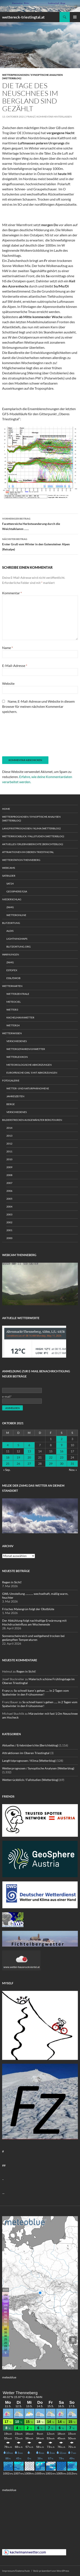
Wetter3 (12, 1009)
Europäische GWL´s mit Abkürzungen (31, 1072)
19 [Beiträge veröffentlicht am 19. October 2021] (18, 1457)
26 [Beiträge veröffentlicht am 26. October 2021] (18, 1463)
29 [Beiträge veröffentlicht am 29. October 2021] (50, 1463)
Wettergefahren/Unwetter (25, 1049)
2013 (9, 1135)
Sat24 (10, 883)
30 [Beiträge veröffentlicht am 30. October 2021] (61, 1463)
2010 (9, 1159)
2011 (9, 1151)
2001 (9, 1230)
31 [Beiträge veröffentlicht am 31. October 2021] (72, 1463)
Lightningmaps (16, 938)
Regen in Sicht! (12, 1582)
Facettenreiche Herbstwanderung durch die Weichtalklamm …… (40, 523)
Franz (30, 116)
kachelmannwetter (20, 1017)
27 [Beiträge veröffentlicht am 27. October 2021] (29, 1463)
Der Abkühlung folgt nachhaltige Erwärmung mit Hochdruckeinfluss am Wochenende (34, 1622)
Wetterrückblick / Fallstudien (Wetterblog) (33, 836)
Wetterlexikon (17, 1056)
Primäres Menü (75, 17)
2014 (9, 1127)
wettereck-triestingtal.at (23, 17)
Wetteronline (16, 915)
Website (8, 683)
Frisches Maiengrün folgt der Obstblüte (28, 1609)
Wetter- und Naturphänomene (27, 1088)
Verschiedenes (16, 1041)
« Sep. (6, 1470)
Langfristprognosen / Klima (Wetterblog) (31, 828)
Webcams (8, 867)
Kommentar (12, 593)
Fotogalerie (10, 1080)
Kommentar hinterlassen (54, 116)
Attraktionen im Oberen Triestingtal (28, 852)
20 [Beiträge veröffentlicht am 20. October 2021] (29, 1457)
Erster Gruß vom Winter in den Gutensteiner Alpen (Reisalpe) (40, 544)
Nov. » (73, 1470)
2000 (9, 1238)
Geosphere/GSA (16, 891)
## (4, 2165)
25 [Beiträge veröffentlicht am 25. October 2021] (7, 1463)
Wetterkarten (12, 986)
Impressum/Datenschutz (16, 2570)
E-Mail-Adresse (14, 665)
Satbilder (8, 875)
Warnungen (10, 954)
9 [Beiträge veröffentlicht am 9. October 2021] (62, 1445)
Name (7, 648)
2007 (9, 1183)
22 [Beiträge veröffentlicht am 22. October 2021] (50, 1457)
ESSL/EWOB (13, 978)
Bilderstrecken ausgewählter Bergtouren (32, 1119)
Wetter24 (13, 1025)
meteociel (13, 1001)
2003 (9, 1214)
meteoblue (9, 2377)
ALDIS (9, 930)
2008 (9, 1175)
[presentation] (19, 736)
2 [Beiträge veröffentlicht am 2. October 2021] (62, 1439)
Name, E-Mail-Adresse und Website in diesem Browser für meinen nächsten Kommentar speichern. (38, 706)
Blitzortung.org (18, 946)
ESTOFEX (11, 970)
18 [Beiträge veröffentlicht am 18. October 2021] (7, 1457)
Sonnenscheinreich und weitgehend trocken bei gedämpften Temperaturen (33, 1637)
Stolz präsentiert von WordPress (51, 2570)
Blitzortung (11, 923)
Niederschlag (11, 899)
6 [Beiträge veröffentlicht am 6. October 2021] (29, 1445)
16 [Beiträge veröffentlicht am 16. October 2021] (61, 1451)
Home (6, 808)
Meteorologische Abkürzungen (29, 1064)
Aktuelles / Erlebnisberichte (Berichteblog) (32, 844)
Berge (10, 1104)
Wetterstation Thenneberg (21, 860)
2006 (9, 1190)
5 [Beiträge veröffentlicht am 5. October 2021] (18, 1445)
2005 (9, 1198)
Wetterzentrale (17, 993)
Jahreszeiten (15, 1096)
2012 (9, 1143)
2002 (9, 1222)
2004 (9, 1206)
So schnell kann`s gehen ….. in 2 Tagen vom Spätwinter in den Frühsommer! (35, 1692)
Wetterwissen (12, 1033)
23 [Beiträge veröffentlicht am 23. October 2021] (61, 1457)
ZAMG (10, 907)
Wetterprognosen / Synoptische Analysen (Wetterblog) (31, 818)
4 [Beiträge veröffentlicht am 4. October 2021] (8, 1445)
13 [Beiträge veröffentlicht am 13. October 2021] (29, 1451)
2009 (9, 1167)
